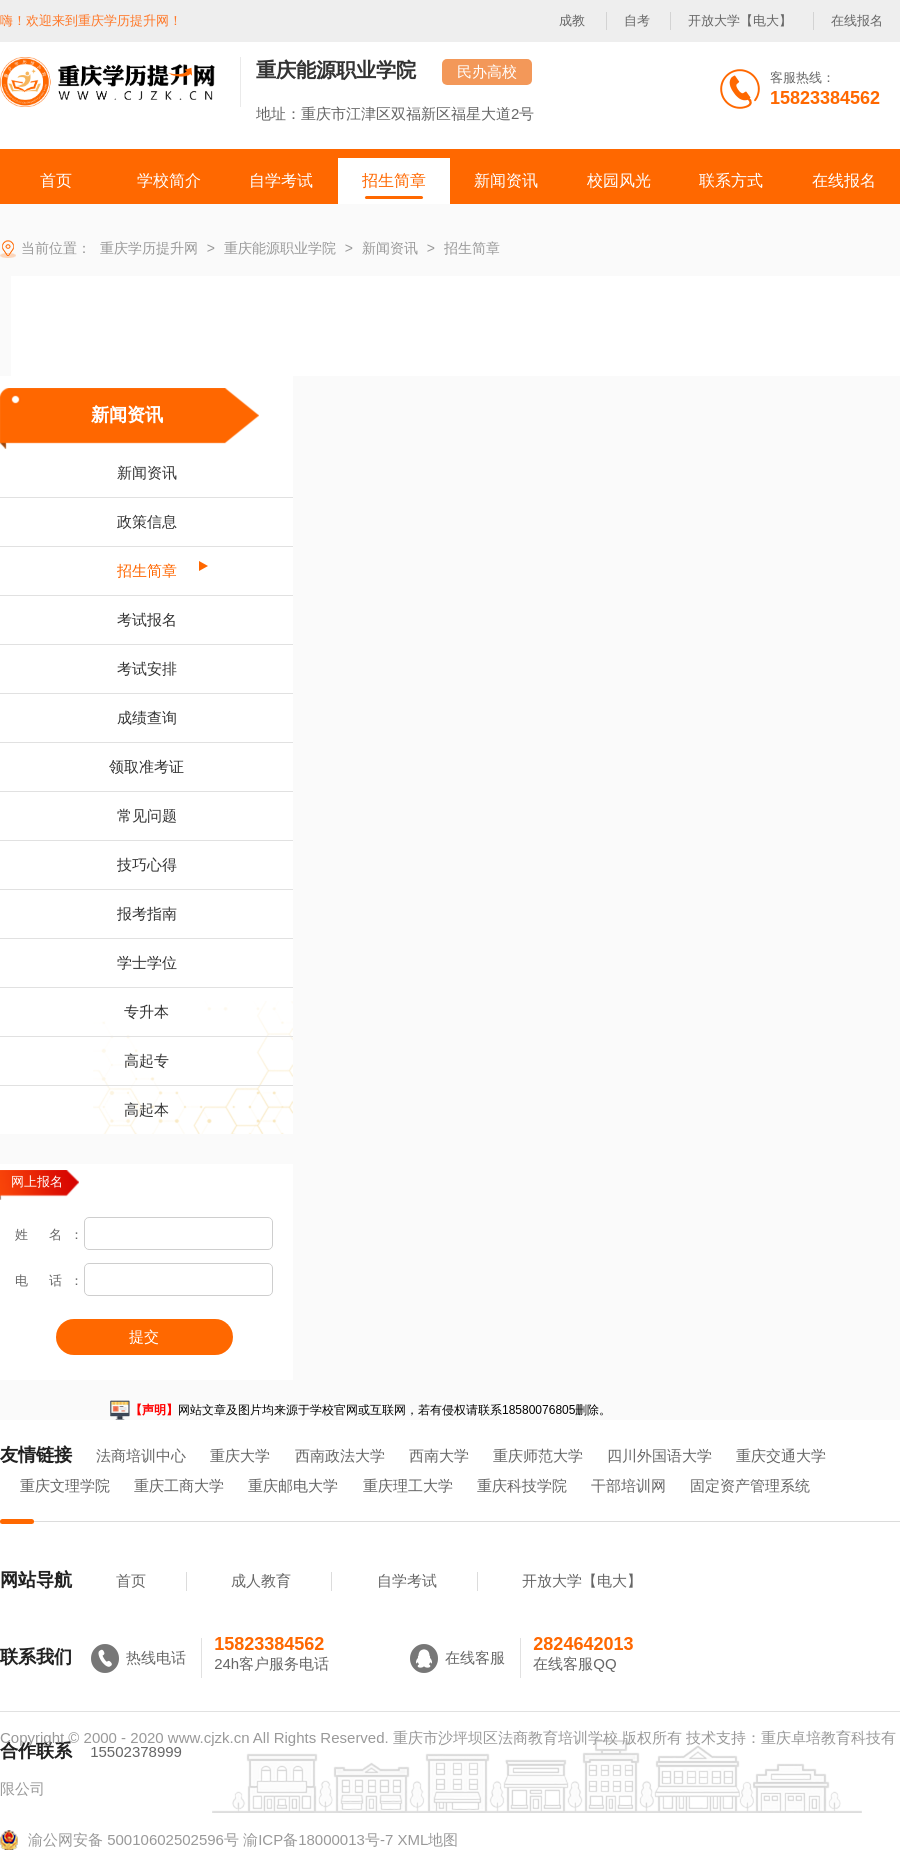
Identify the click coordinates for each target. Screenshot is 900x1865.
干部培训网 (628, 1485)
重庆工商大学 (179, 1485)
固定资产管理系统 (750, 1485)
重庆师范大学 (538, 1455)
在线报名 (857, 20)
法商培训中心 (141, 1455)
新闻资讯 (127, 415)
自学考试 (407, 1580)
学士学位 (147, 962)
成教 (572, 20)
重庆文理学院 (65, 1485)
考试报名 (147, 619)
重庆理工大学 (408, 1485)
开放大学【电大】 (740, 20)
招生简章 (147, 570)
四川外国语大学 (659, 1455)
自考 (637, 20)
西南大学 (439, 1455)
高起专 (146, 1060)
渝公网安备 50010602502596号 (119, 1840)
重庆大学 (240, 1455)
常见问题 (147, 815)
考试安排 (147, 668)
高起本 (146, 1109)
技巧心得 (147, 864)
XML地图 (427, 1839)
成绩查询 (147, 717)
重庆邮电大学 (293, 1485)
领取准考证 (146, 766)
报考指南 (147, 913)
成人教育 (261, 1580)
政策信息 (147, 521)
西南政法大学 (340, 1455)
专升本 (146, 1011)
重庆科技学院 (522, 1485)
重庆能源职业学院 (336, 70)
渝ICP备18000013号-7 (318, 1839)
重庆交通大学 (781, 1455)
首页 (131, 1580)
